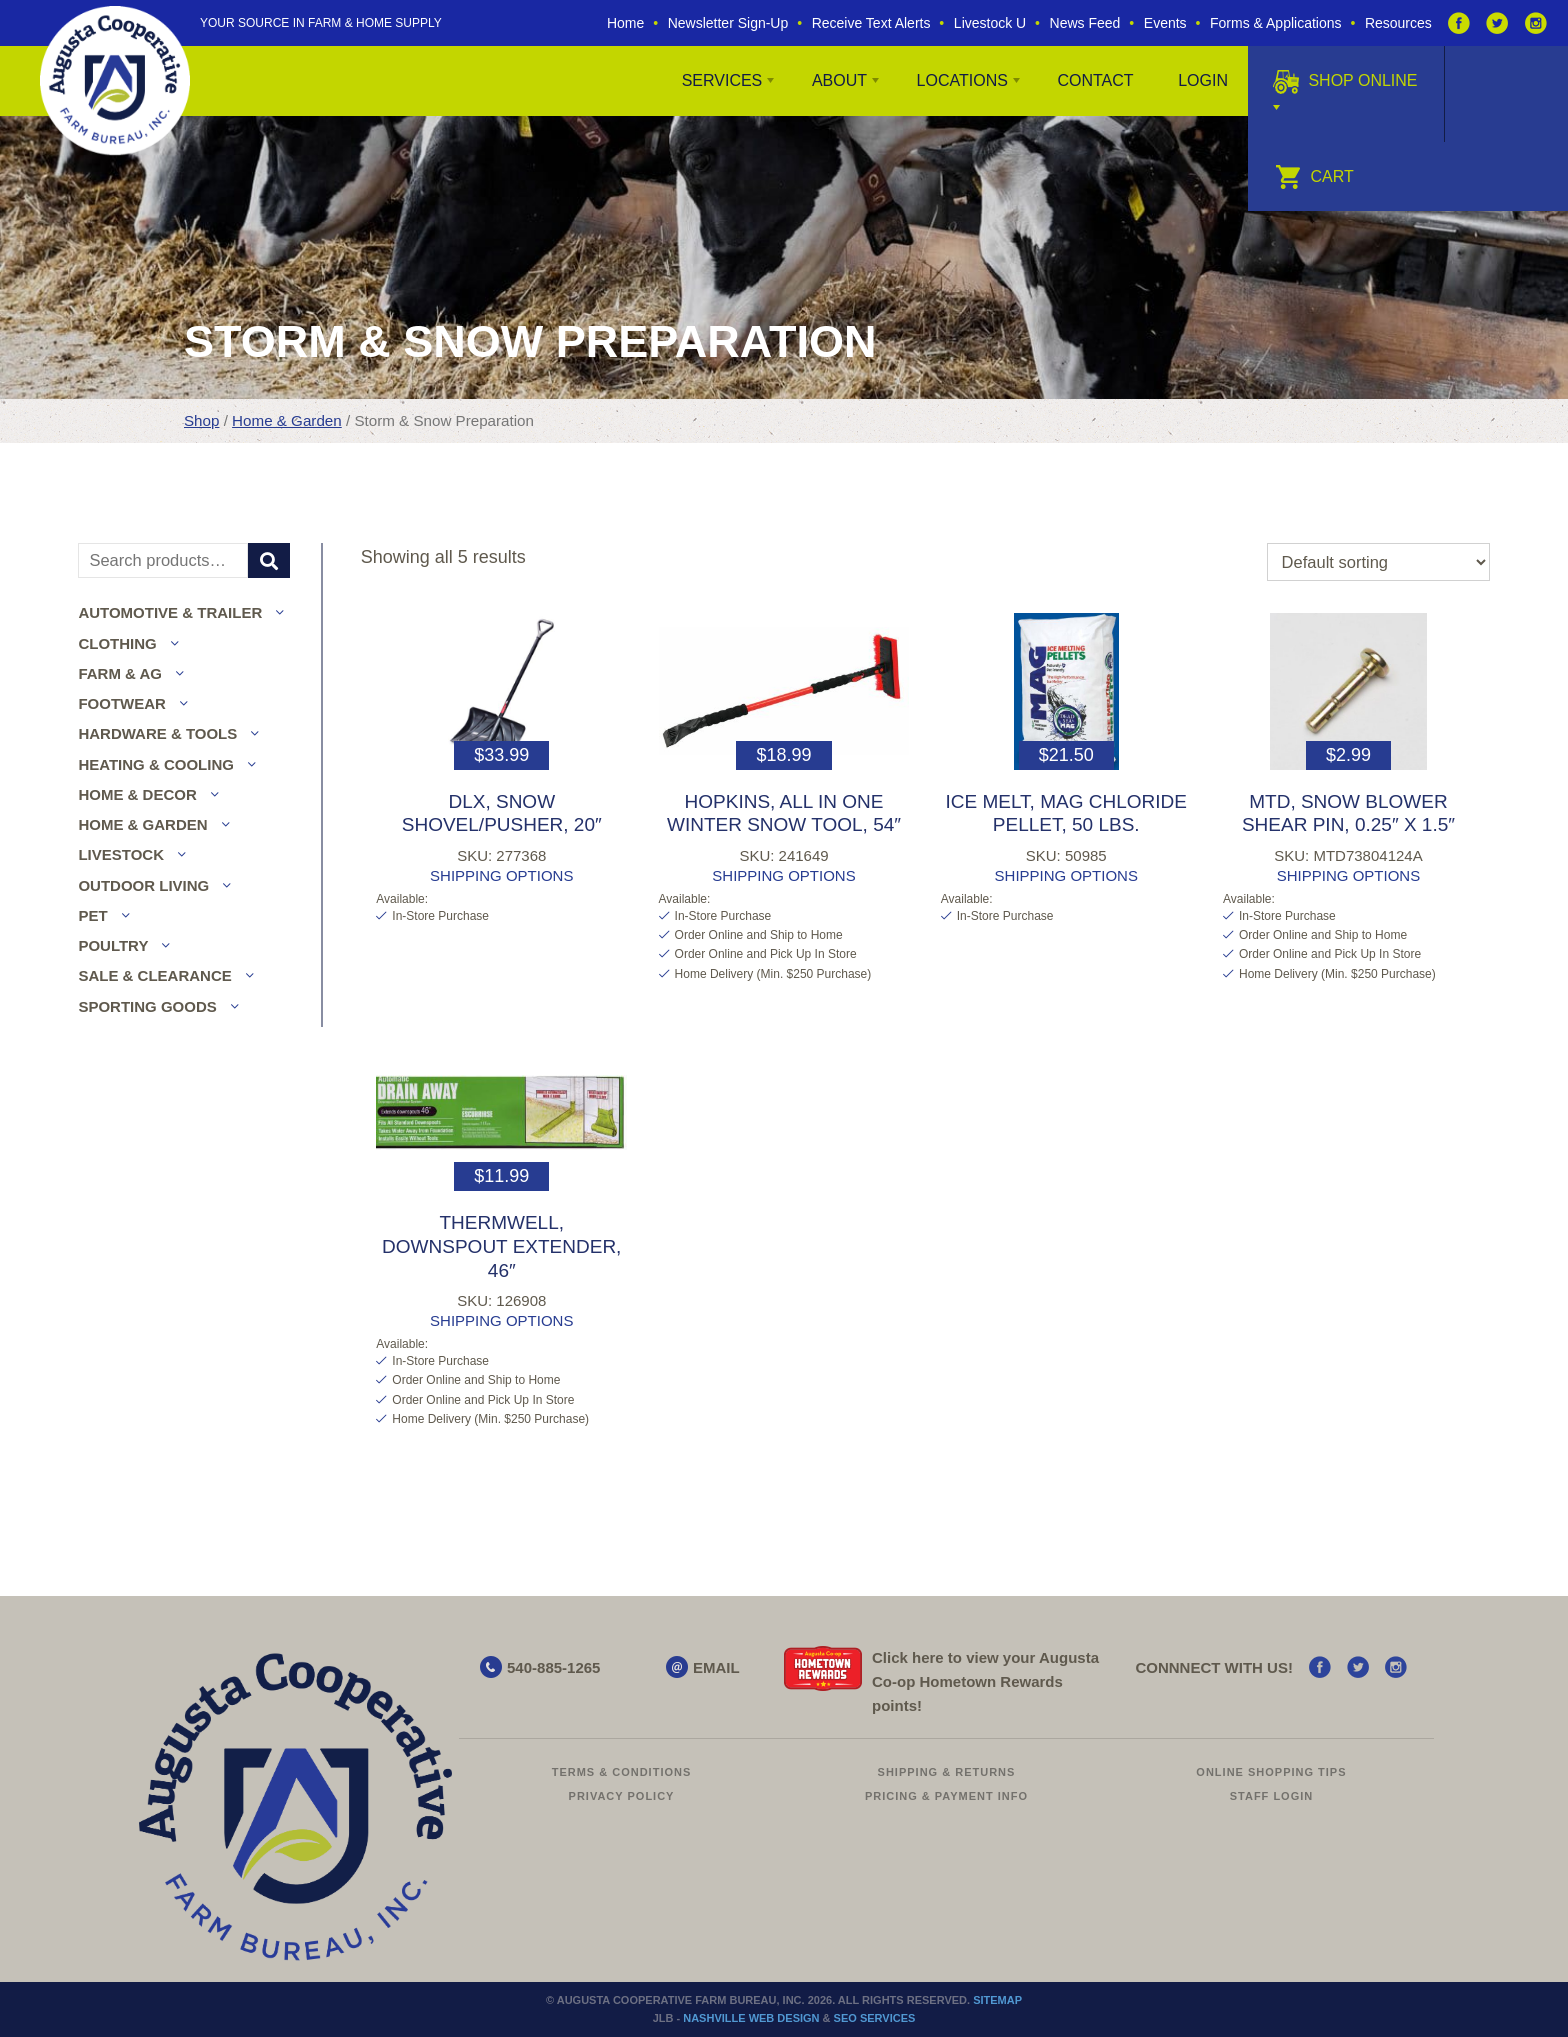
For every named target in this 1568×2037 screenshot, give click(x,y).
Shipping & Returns (947, 1772)
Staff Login (1272, 1796)
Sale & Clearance (154, 975)
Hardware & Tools (157, 733)
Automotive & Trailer (170, 612)
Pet (92, 915)
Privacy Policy (622, 1796)
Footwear (122, 703)
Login (1203, 80)
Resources (1398, 23)
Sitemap (997, 2000)
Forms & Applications (1276, 23)
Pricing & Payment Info (946, 1796)
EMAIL (716, 1667)
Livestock (121, 854)
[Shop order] (1378, 562)
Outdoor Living (143, 885)
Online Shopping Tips (1271, 1772)
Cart (1314, 176)
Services (722, 80)
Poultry (113, 945)
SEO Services (875, 2018)
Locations (962, 80)
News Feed (1085, 23)
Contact (1095, 80)
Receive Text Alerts (871, 23)
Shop (201, 420)
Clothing (117, 643)
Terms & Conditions (622, 1772)
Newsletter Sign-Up (728, 23)
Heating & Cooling (156, 764)
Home (625, 23)
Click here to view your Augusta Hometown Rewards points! (985, 1681)
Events (1165, 23)
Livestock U (990, 23)
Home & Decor (137, 794)
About (839, 80)
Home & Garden (287, 420)
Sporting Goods (147, 1006)
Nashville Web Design (751, 2018)
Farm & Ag (120, 673)
